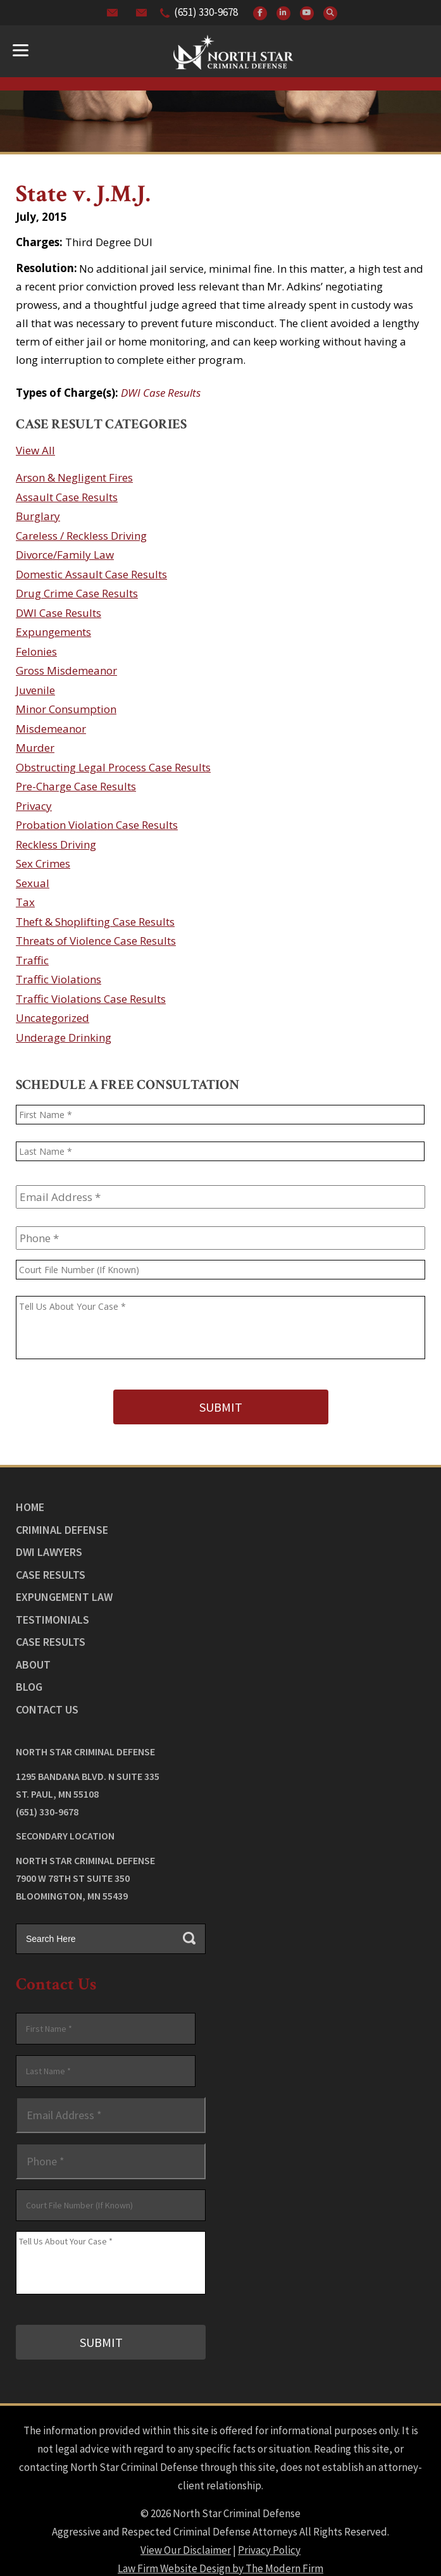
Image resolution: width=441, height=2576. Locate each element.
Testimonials (52, 1610)
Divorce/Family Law (65, 554)
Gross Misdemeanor (66, 670)
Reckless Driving (56, 844)
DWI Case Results (161, 392)
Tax (25, 902)
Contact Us (47, 1700)
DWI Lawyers (49, 1543)
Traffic (32, 960)
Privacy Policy (269, 2532)
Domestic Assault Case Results (91, 574)
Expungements (53, 632)
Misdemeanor (51, 728)
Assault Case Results (67, 497)
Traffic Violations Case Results (91, 999)
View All (35, 450)
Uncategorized (52, 1018)
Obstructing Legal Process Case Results (113, 767)
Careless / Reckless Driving (81, 535)
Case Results (50, 1566)
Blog (29, 1678)
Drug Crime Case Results (77, 593)
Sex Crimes (43, 863)
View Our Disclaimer (185, 2532)
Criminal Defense (62, 1521)
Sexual (32, 883)
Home (30, 1498)
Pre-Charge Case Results (76, 786)
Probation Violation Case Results (97, 825)
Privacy (34, 806)
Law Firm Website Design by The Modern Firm (220, 2551)
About (33, 1655)
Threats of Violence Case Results (96, 940)
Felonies (36, 651)
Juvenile (35, 690)
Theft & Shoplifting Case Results (95, 921)
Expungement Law (64, 1588)
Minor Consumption (66, 709)
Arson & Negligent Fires (74, 477)
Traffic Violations (58, 979)
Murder (35, 747)
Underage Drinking (63, 1037)
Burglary (38, 516)
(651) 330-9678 (206, 12)
